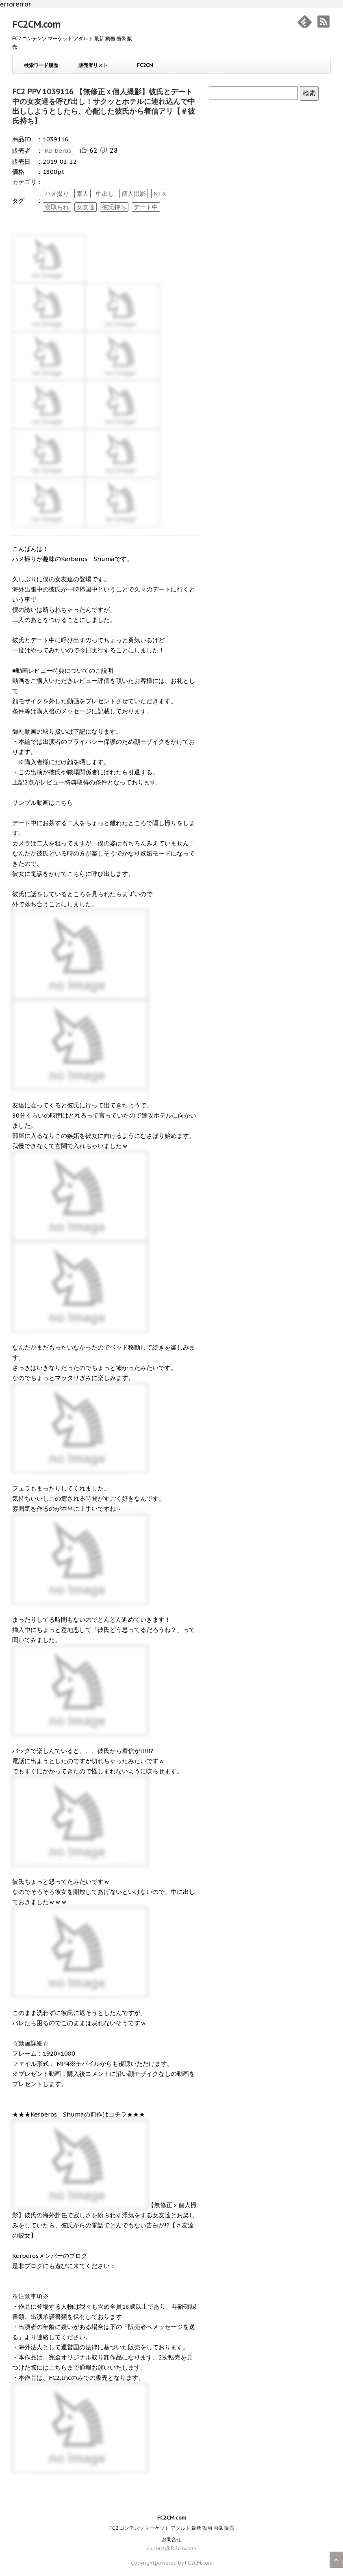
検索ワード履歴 (41, 65)
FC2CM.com (36, 24)
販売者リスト (93, 65)
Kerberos (58, 150)
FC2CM (145, 65)
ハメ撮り (57, 193)
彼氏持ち (114, 207)
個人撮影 (134, 193)
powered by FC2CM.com (184, 2563)
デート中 (146, 207)
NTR (159, 193)
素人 (82, 193)
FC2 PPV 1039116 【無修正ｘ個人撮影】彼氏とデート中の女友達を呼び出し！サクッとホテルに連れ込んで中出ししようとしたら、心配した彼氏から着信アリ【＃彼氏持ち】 (103, 106)
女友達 (85, 207)
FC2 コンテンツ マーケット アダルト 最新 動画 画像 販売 (171, 2528)
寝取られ (57, 207)
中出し (105, 193)
